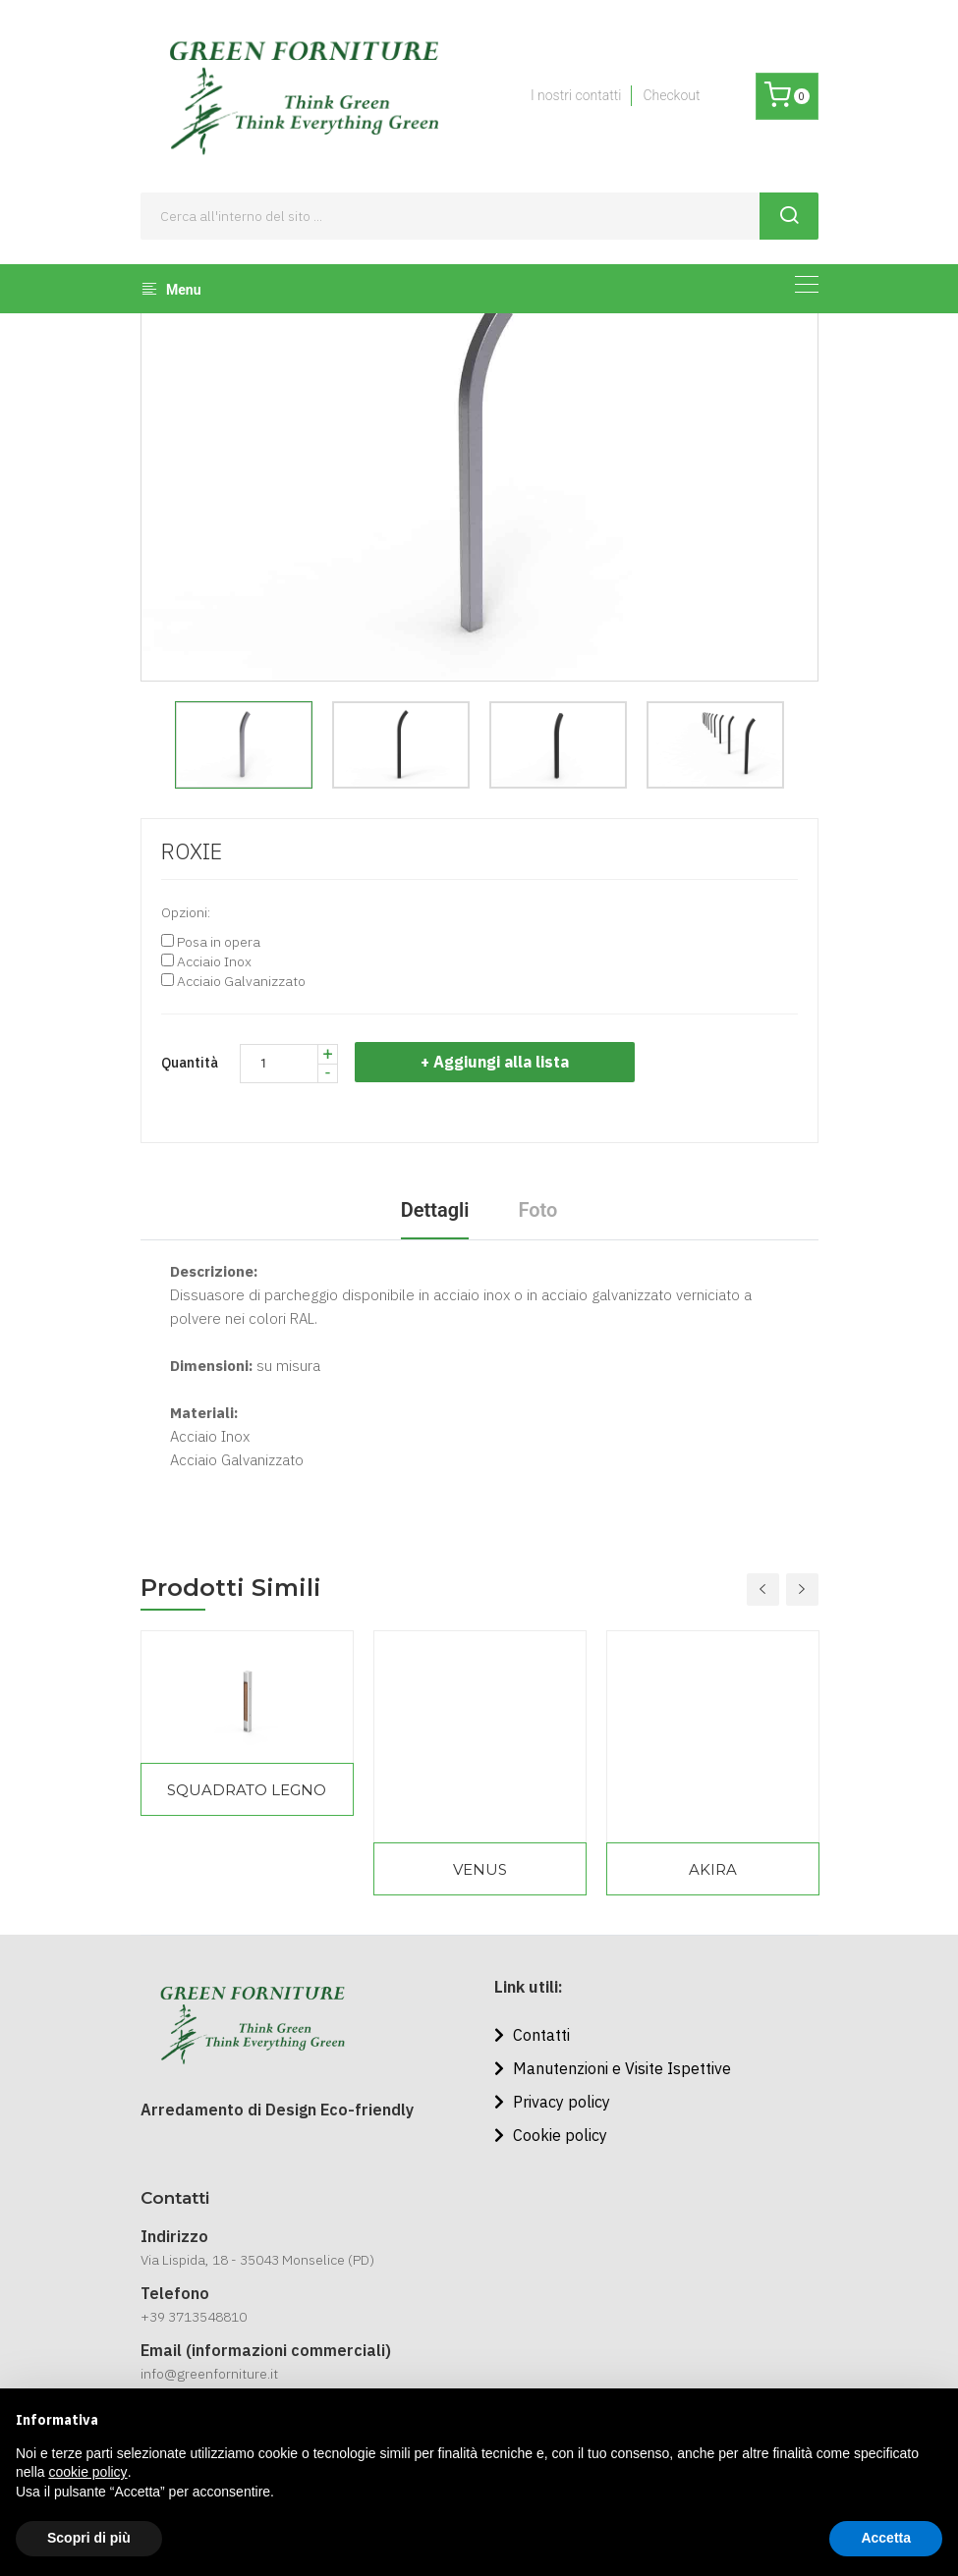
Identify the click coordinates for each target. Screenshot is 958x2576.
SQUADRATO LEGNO (246, 1790)
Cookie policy (550, 2135)
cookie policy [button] (87, 2472)
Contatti (532, 2035)
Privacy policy (552, 2101)
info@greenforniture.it (209, 2374)
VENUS (480, 1869)
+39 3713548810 (194, 2317)
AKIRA (713, 1869)
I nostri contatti (576, 95)
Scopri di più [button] (89, 2538)
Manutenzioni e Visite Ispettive (612, 2068)
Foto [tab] (537, 1210)
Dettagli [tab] (435, 1210)
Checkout (671, 95)
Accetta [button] (886, 2538)
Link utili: (528, 1987)
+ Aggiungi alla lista (497, 1061)
